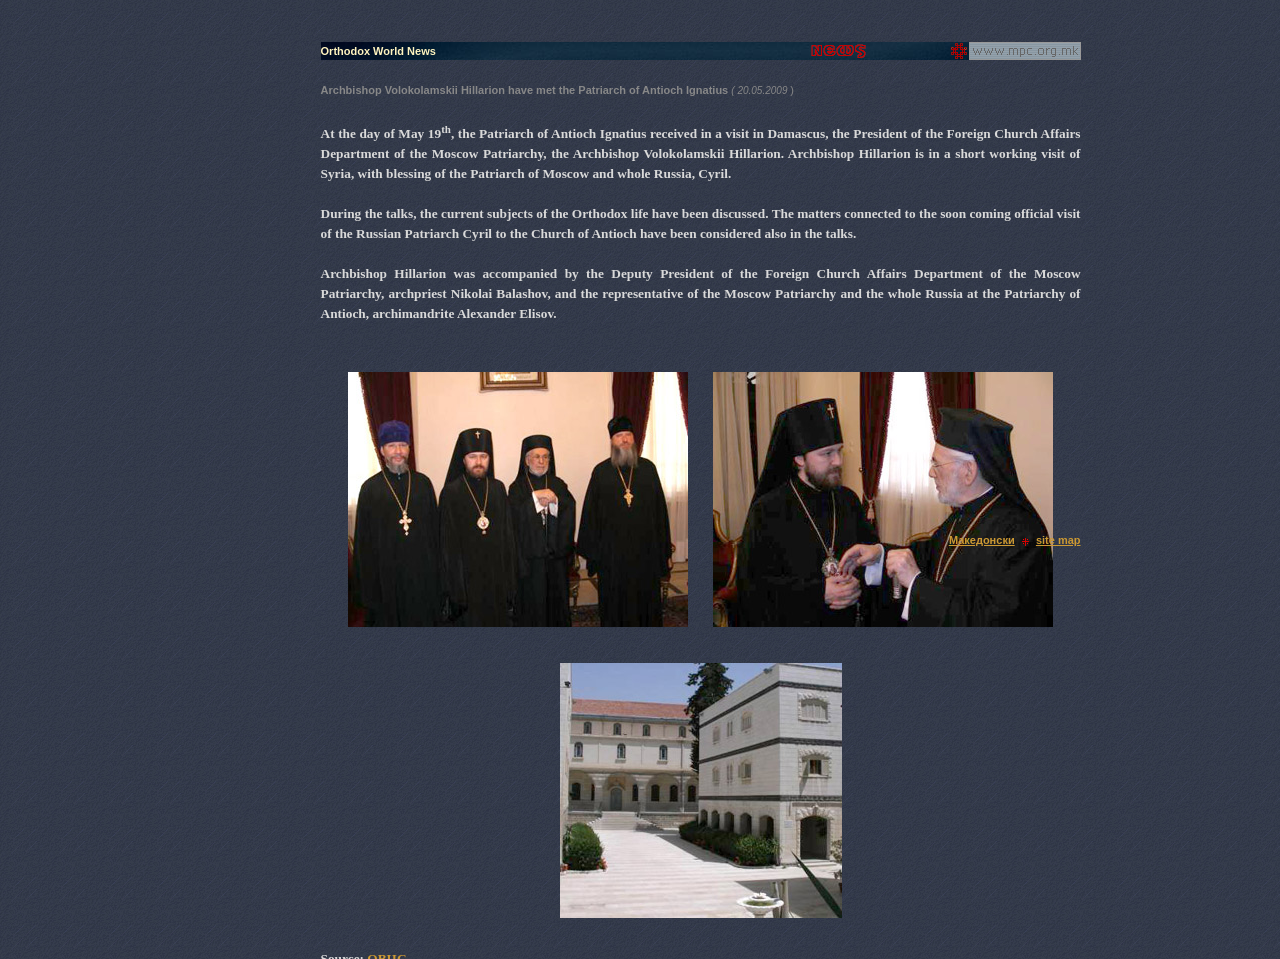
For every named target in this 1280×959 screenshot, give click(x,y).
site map (1058, 540)
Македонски (982, 540)
